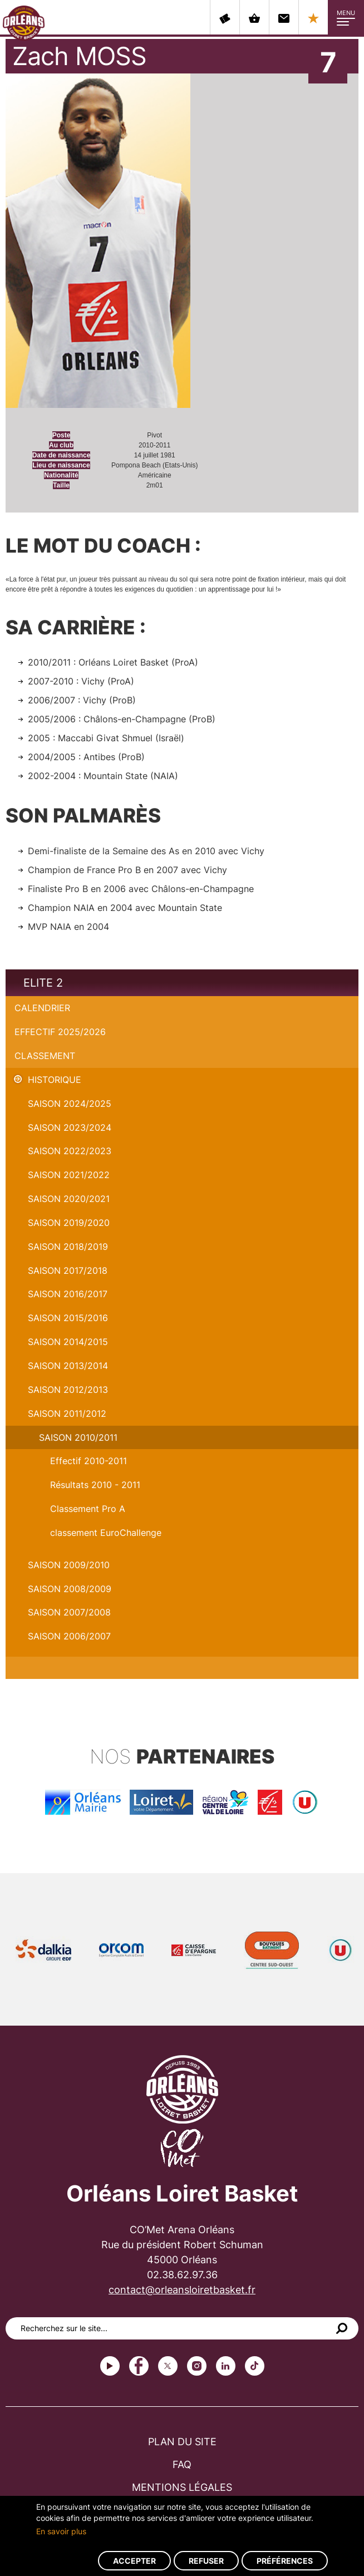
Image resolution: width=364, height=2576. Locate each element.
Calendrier (42, 1007)
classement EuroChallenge (105, 1532)
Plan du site (182, 2441)
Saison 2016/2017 (67, 1293)
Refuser (206, 2560)
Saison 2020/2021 (69, 1198)
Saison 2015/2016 (68, 1317)
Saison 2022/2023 (69, 1150)
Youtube (110, 2366)
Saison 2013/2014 (68, 1365)
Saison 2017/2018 (67, 1270)
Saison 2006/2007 (69, 1636)
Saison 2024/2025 (69, 1103)
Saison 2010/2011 (78, 1437)
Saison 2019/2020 (69, 1222)
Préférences (285, 2560)
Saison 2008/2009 (69, 1588)
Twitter (168, 2366)
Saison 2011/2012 (67, 1413)
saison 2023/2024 (69, 1127)
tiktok (254, 2366)
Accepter (134, 2560)
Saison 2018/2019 (68, 1246)
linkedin (225, 2366)
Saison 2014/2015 (68, 1341)
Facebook (139, 2366)
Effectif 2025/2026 (60, 1031)
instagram (196, 2366)
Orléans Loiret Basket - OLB (24, 22)
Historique (54, 1079)
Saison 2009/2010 (69, 1564)
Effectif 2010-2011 (88, 1460)
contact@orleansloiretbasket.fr (182, 2290)
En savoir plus (61, 2531)
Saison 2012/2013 (68, 1389)
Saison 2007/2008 (69, 1612)
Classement (44, 1055)
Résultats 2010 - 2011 (95, 1484)
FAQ (182, 2464)
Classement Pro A (87, 1508)
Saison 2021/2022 (69, 1174)
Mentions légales (182, 2487)
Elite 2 (43, 982)
